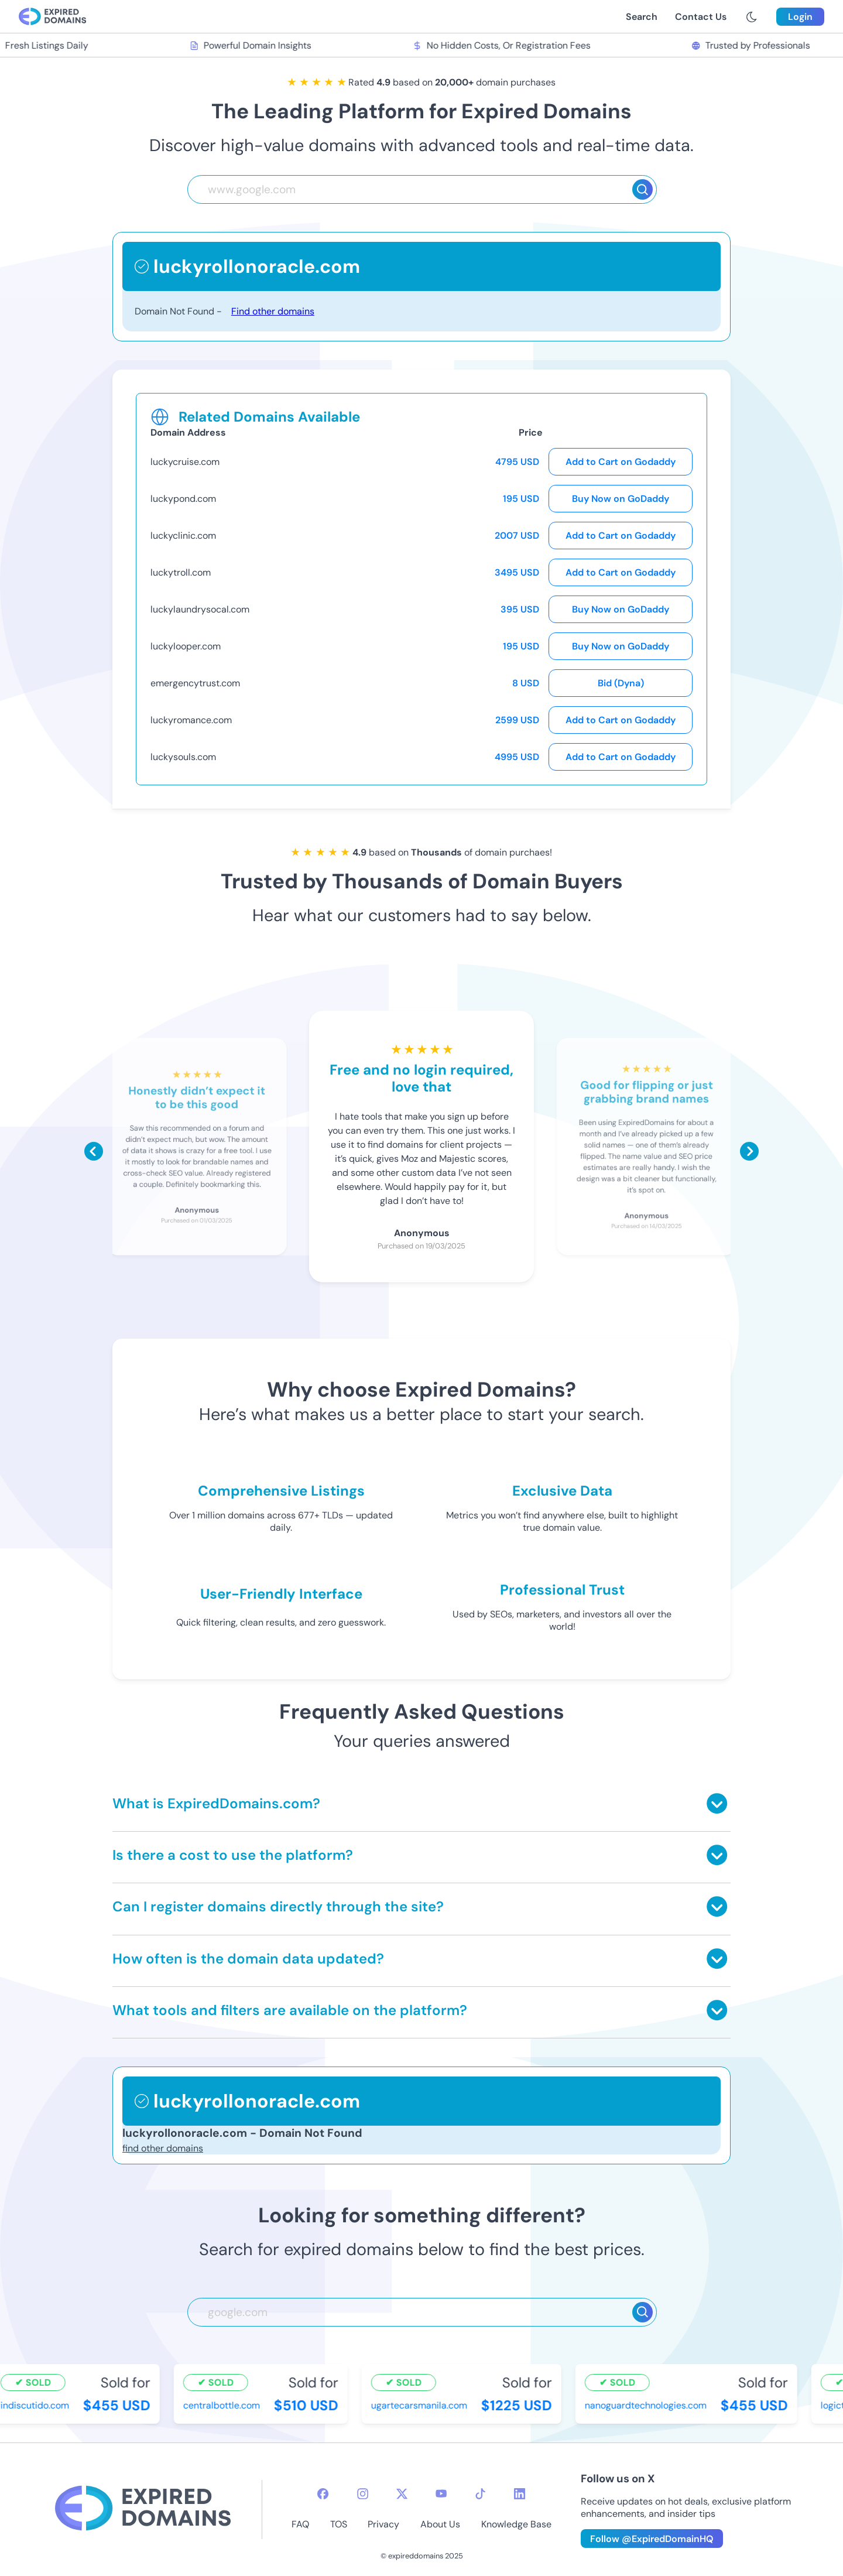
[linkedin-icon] (519, 2493)
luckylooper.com (185, 646)
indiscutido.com (36, 2405)
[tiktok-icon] (480, 2493)
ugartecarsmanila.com (420, 2405)
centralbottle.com (222, 2405)
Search (641, 17)
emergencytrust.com (195, 683)
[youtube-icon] (441, 2493)
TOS (338, 2524)
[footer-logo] (143, 2509)
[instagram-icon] (362, 2493)
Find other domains (272, 311)
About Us (440, 2524)
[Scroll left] (93, 1151)
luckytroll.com (180, 572)
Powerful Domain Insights (252, 45)
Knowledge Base (516, 2524)
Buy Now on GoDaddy (620, 498)
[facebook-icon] (322, 2493)
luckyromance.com (191, 720)
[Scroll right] (749, 1151)
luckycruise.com (185, 462)
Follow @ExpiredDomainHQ (652, 2539)
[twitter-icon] (401, 2493)
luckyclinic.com (183, 535)
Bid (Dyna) (621, 683)
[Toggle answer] (717, 1803)
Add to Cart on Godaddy (621, 462)
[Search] (642, 189)
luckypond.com (183, 498)
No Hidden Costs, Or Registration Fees (503, 45)
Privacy (383, 2524)
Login (800, 17)
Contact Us (701, 17)
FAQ (300, 2524)
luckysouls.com (183, 757)
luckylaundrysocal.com (199, 609)
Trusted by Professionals (752, 45)
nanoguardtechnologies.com (647, 2405)
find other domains (162, 2148)
